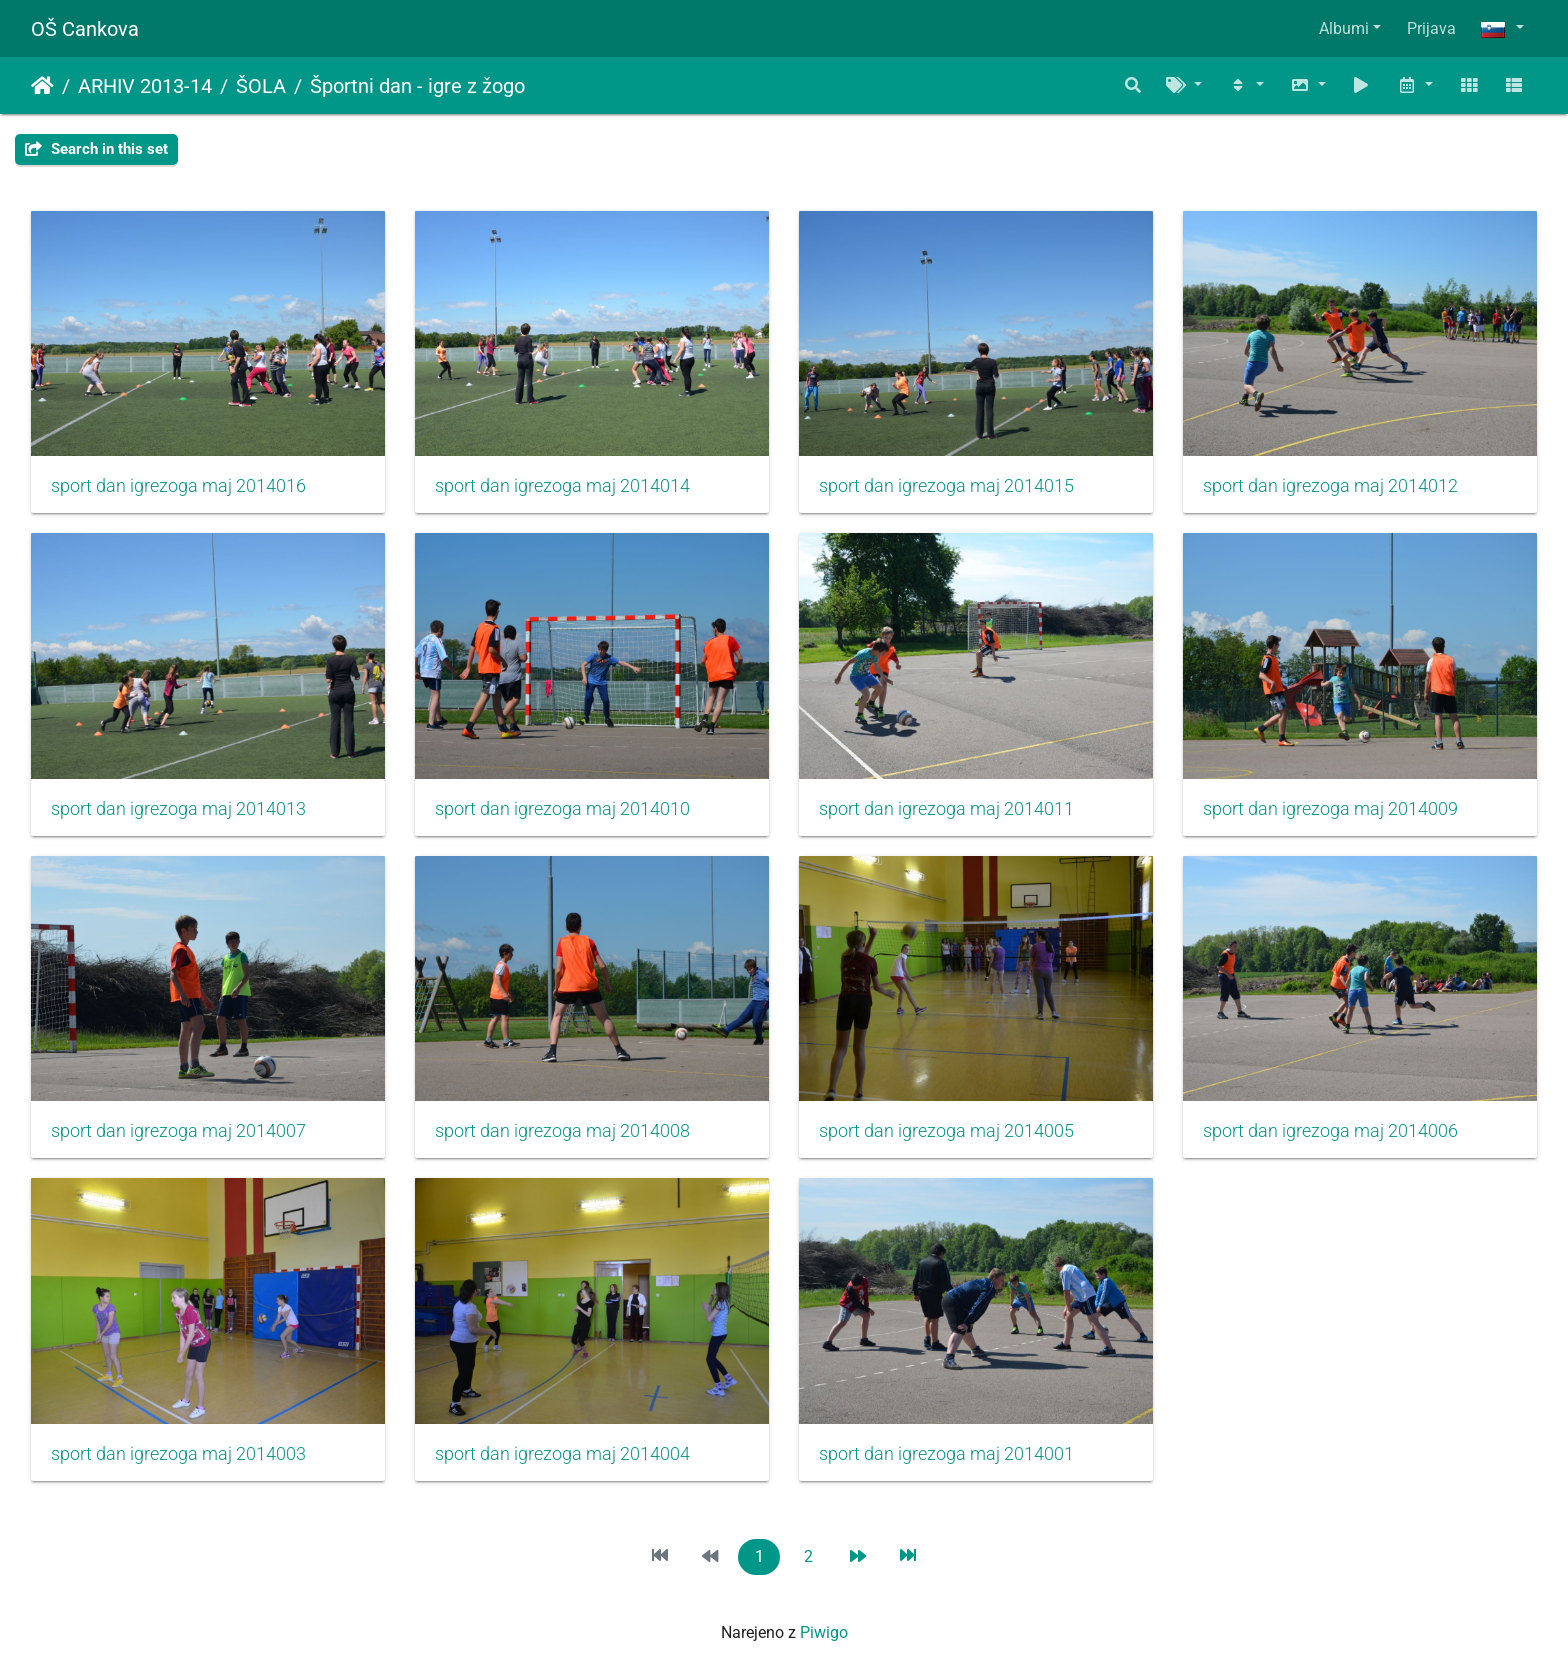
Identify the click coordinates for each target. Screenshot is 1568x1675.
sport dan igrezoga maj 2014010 (562, 809)
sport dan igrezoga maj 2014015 (946, 486)
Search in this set (96, 149)
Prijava (1431, 28)
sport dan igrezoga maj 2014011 (946, 809)
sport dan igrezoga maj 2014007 (178, 1131)
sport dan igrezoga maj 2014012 (1330, 486)
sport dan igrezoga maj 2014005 (946, 1131)
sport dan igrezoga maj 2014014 (562, 486)
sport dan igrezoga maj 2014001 (946, 1454)
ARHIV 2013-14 (145, 86)
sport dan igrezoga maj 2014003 (178, 1454)
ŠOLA (261, 86)
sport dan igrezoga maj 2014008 (562, 1131)
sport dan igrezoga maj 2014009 (1330, 809)
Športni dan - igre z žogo (417, 86)
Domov (42, 86)
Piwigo (824, 1632)
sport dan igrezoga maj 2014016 (178, 486)
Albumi (1344, 28)
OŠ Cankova (85, 29)
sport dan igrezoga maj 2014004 (562, 1454)
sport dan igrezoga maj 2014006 (1330, 1131)
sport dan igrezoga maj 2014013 (178, 809)
